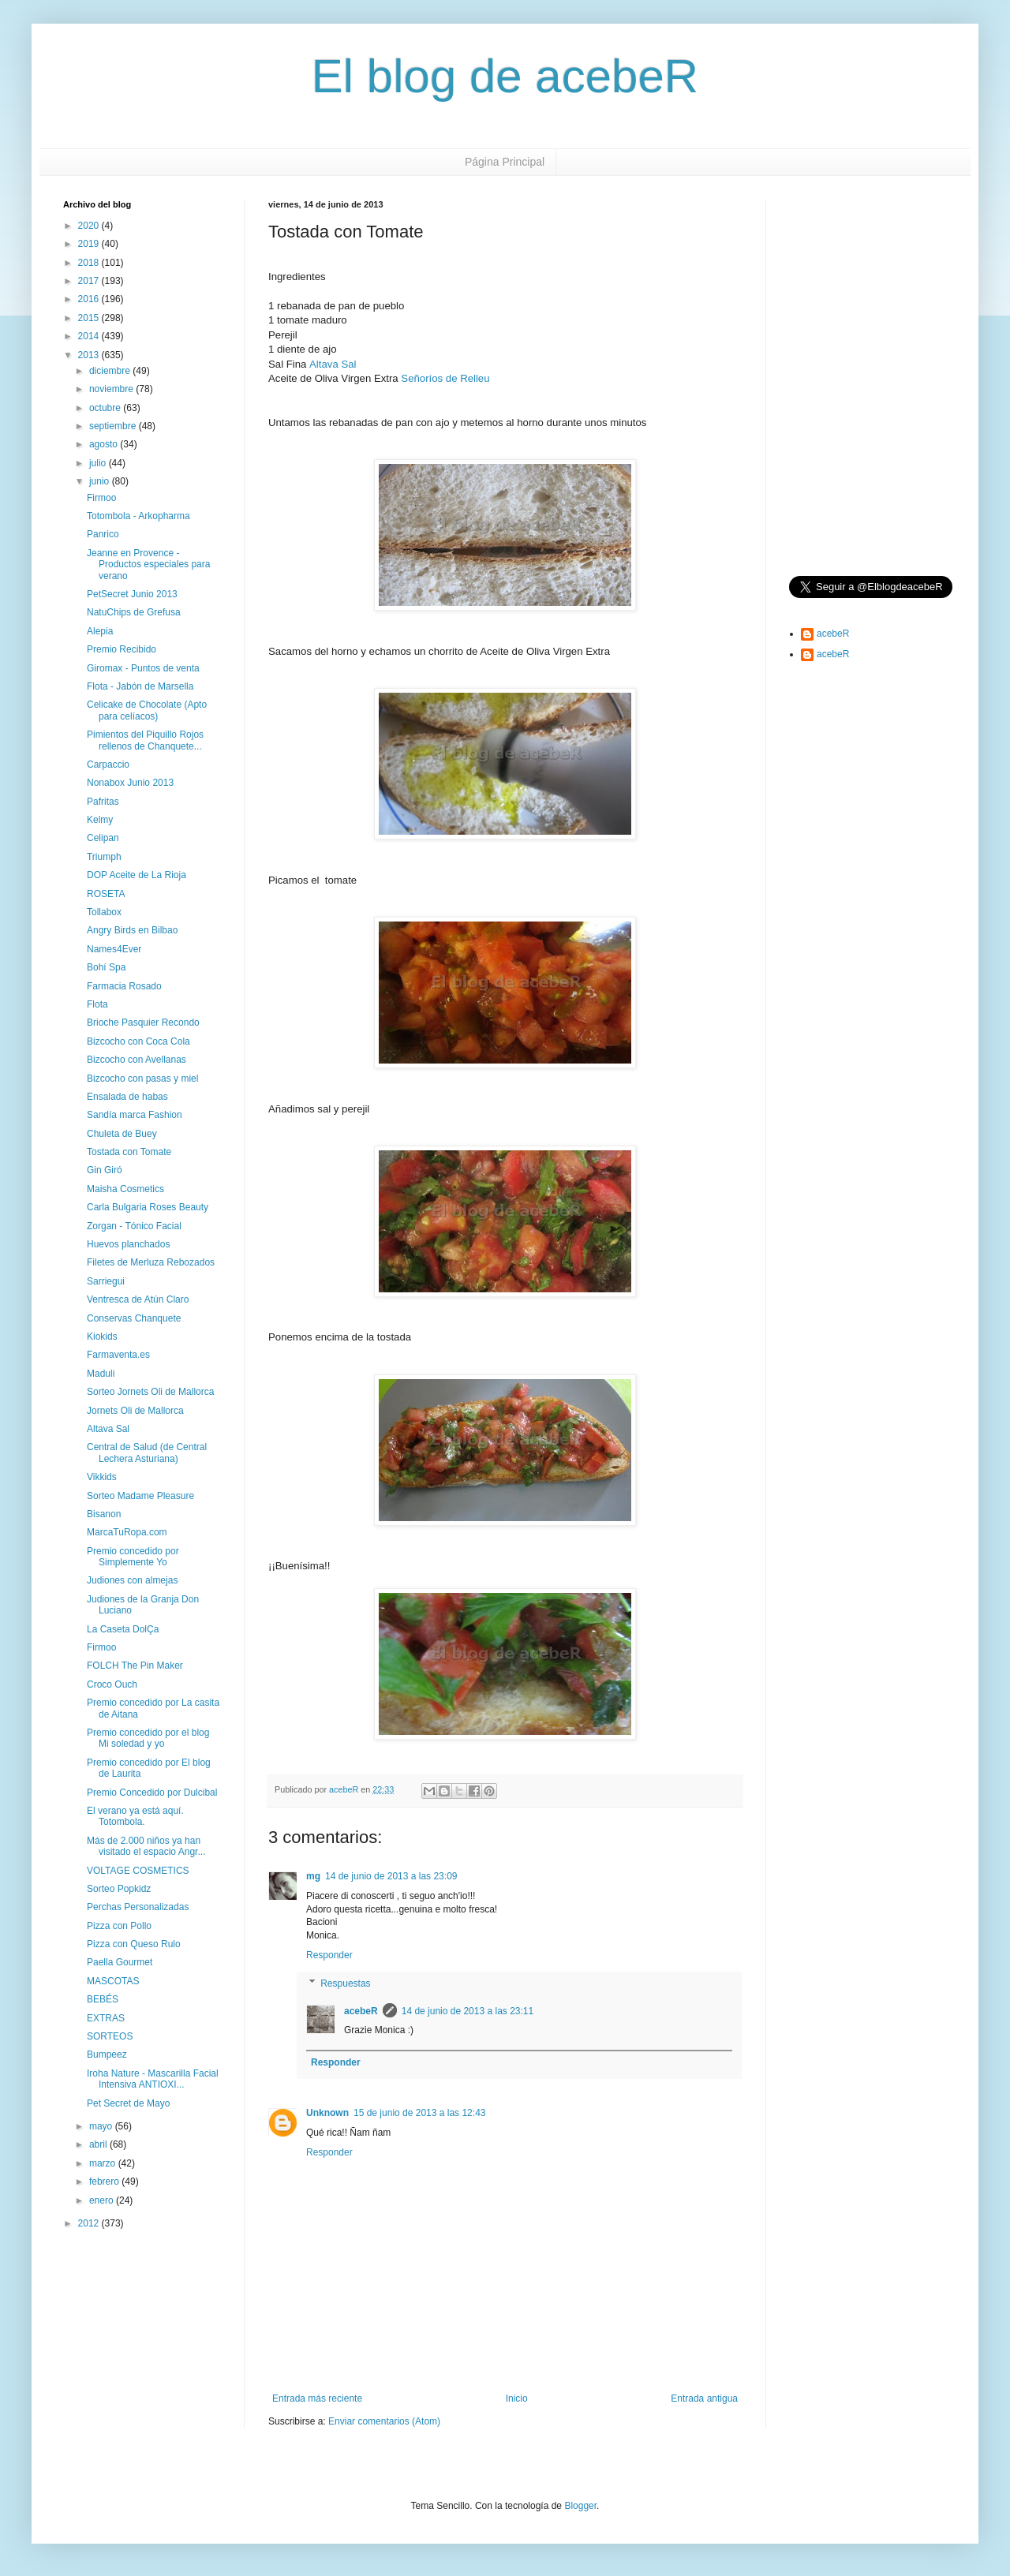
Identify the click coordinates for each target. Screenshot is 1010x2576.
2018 (90, 262)
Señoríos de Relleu (445, 378)
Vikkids (102, 1476)
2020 (90, 225)
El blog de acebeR (505, 76)
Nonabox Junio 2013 (130, 782)
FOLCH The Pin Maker (135, 1665)
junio (100, 481)
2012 (90, 2223)
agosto (104, 444)
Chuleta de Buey (122, 1133)
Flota (97, 1004)
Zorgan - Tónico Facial (134, 1226)
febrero (105, 2181)
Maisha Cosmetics (125, 1189)
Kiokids (102, 1336)
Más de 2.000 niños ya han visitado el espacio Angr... (146, 1846)
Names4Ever (114, 949)
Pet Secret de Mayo (128, 2103)
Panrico (103, 534)
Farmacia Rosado (124, 986)
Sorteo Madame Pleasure (140, 1495)
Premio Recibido (121, 649)
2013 (90, 355)
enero (102, 2200)
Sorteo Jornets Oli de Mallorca (150, 1391)
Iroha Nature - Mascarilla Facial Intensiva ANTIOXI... (153, 2079)
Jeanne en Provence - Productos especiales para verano (148, 564)
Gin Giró (104, 1170)
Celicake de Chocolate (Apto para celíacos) (147, 710)
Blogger (580, 2505)
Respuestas (345, 1983)
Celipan (103, 837)
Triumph (104, 856)
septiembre (114, 426)
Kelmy (100, 819)
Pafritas (103, 801)
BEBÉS (102, 1999)
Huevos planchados (128, 1244)
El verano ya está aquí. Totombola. (135, 1816)
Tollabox (104, 912)
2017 (90, 280)
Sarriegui (106, 1281)
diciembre (111, 370)
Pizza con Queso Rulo (134, 1944)
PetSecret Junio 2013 (132, 594)
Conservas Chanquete (134, 1318)
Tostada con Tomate (129, 1151)
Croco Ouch (112, 1684)
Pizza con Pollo (119, 1925)
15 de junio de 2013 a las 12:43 (419, 2112)
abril (99, 2144)
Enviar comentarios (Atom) (384, 2421)
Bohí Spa (106, 967)
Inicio (517, 2398)
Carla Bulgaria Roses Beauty (147, 1207)
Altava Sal (332, 364)
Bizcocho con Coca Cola (138, 1041)
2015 (90, 317)
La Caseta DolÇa (123, 1629)
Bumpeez (107, 2054)
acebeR (361, 2011)
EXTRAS (106, 2018)
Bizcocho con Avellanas (136, 1059)
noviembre (112, 388)
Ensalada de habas (127, 1096)
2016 (90, 299)
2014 (90, 336)
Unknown (327, 2112)
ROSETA (106, 893)
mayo (102, 2126)
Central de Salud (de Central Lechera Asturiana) (147, 1452)
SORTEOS (110, 2036)
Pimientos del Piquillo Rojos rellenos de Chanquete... (145, 740)
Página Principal (504, 161)
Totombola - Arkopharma (138, 516)
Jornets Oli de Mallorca (135, 1410)
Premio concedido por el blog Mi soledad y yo (148, 1738)
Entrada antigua (704, 2398)
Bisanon (104, 1514)
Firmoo (101, 497)
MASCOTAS (113, 1981)
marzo (103, 2163)
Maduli (100, 1373)
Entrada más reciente (317, 2398)
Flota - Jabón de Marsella (140, 686)
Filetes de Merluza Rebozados (151, 1262)
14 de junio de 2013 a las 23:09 (391, 1876)
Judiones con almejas (132, 1580)
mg (313, 1876)
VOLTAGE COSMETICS (138, 1870)
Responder (329, 1955)
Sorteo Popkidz (119, 1888)
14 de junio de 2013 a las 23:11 (467, 2011)
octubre (106, 407)
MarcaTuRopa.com (127, 1532)
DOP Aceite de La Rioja (136, 874)
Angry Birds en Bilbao (132, 930)
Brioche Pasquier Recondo (143, 1022)
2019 (90, 243)
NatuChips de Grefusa (134, 612)
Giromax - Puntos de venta (143, 668)
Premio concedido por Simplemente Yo (133, 1557)
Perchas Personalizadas (138, 1906)
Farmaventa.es (118, 1354)
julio (99, 463)
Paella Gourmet (119, 1962)
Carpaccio (108, 764)
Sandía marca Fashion (134, 1114)
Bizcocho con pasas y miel (142, 1078)
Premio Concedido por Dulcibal (152, 1792)
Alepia (100, 631)
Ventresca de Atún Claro (138, 1299)
